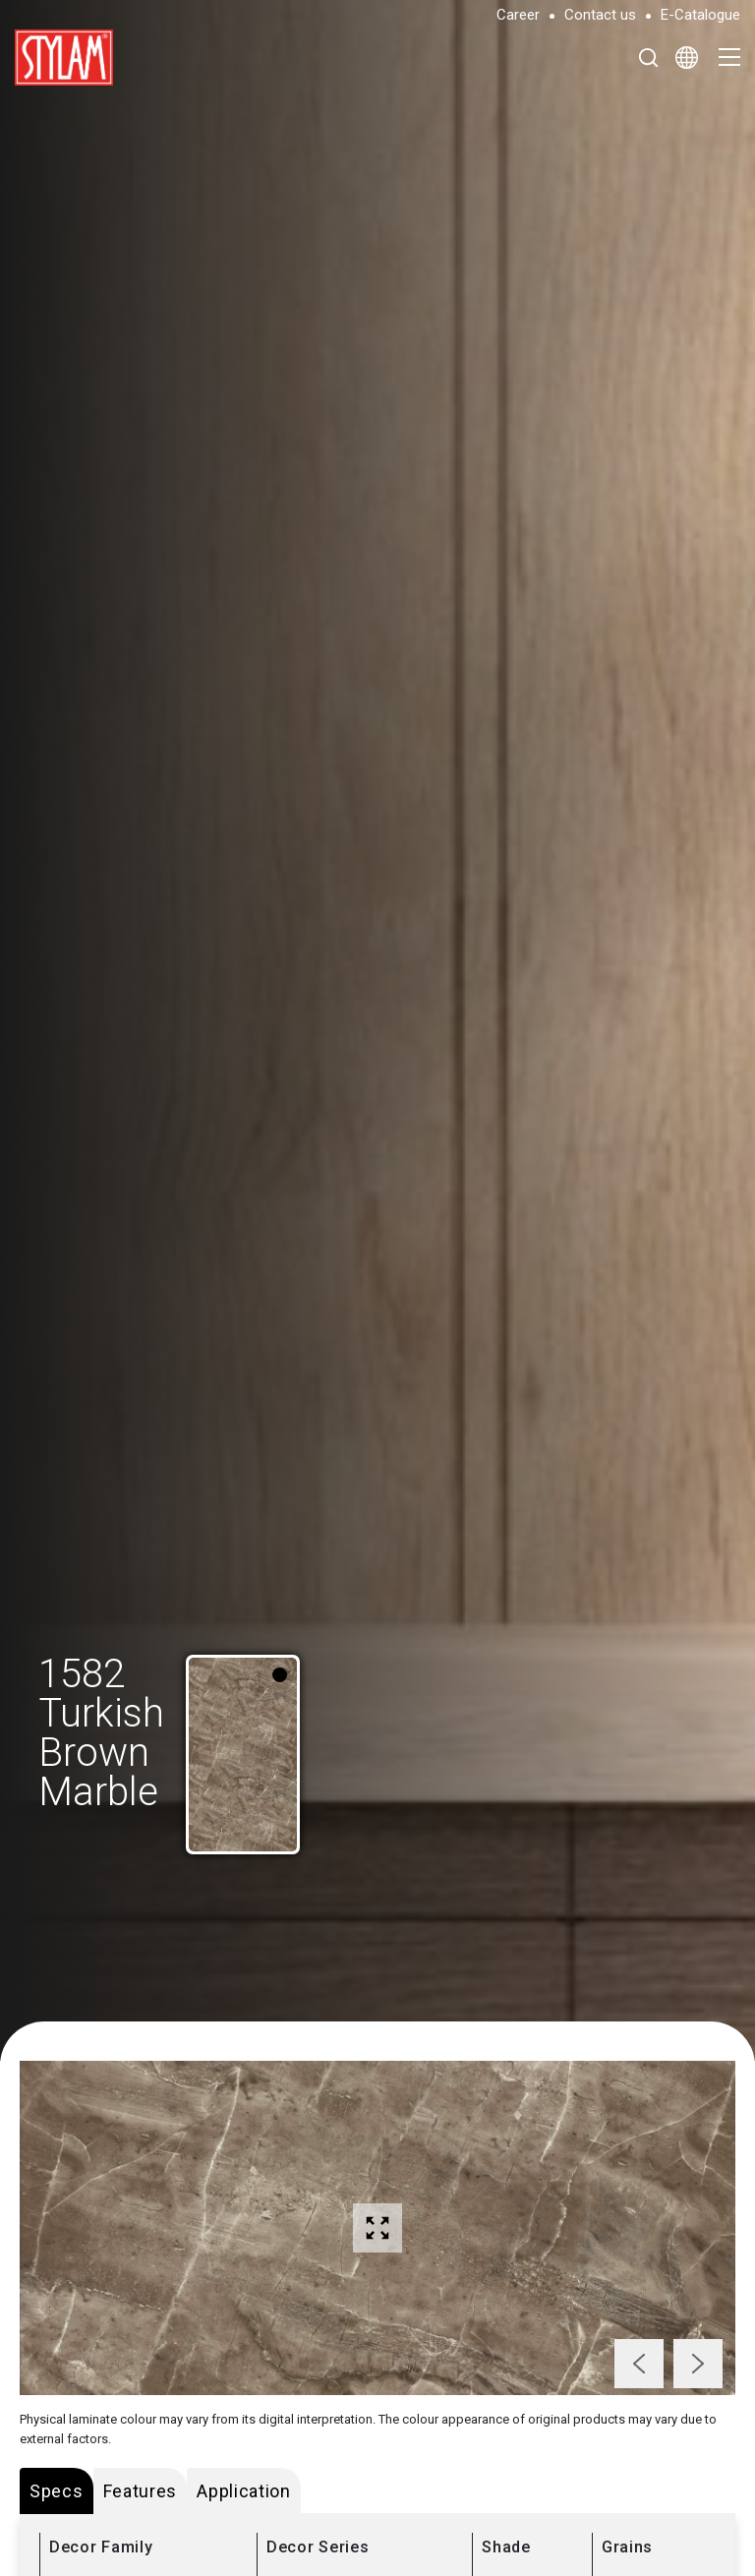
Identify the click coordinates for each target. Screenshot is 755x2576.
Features (140, 2491)
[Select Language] (686, 57)
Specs (56, 2491)
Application (244, 2491)
